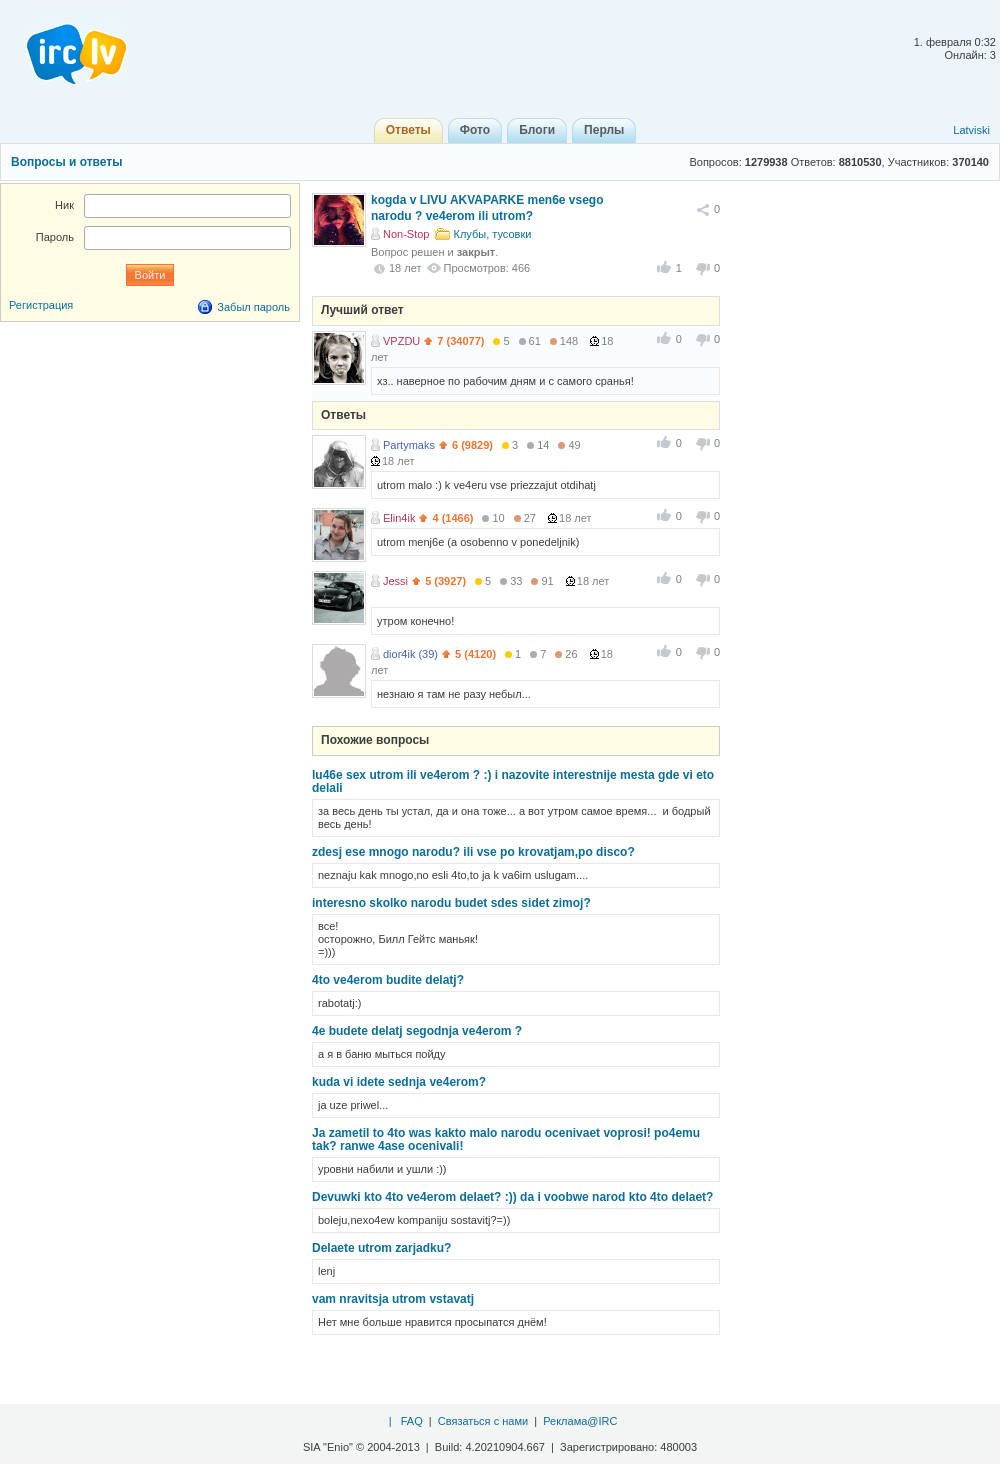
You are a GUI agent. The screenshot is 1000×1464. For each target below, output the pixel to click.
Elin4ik (399, 518)
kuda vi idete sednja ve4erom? (399, 1082)
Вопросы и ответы (66, 162)
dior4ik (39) (410, 654)
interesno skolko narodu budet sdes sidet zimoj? (451, 903)
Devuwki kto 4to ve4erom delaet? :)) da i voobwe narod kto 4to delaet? (512, 1197)
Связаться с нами (483, 1421)
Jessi (395, 581)
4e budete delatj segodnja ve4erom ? (417, 1031)
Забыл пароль (253, 307)
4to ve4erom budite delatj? (388, 980)
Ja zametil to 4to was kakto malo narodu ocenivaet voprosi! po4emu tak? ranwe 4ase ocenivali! (506, 1139)
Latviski (971, 130)
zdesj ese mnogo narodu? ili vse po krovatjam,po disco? (473, 852)
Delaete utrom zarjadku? (381, 1248)
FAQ (412, 1421)
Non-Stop (406, 234)
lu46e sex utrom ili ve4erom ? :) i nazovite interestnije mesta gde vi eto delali (513, 781)
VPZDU (401, 341)
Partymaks (409, 445)
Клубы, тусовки (493, 234)
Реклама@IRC (580, 1421)
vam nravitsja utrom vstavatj (393, 1299)
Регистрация (41, 305)
